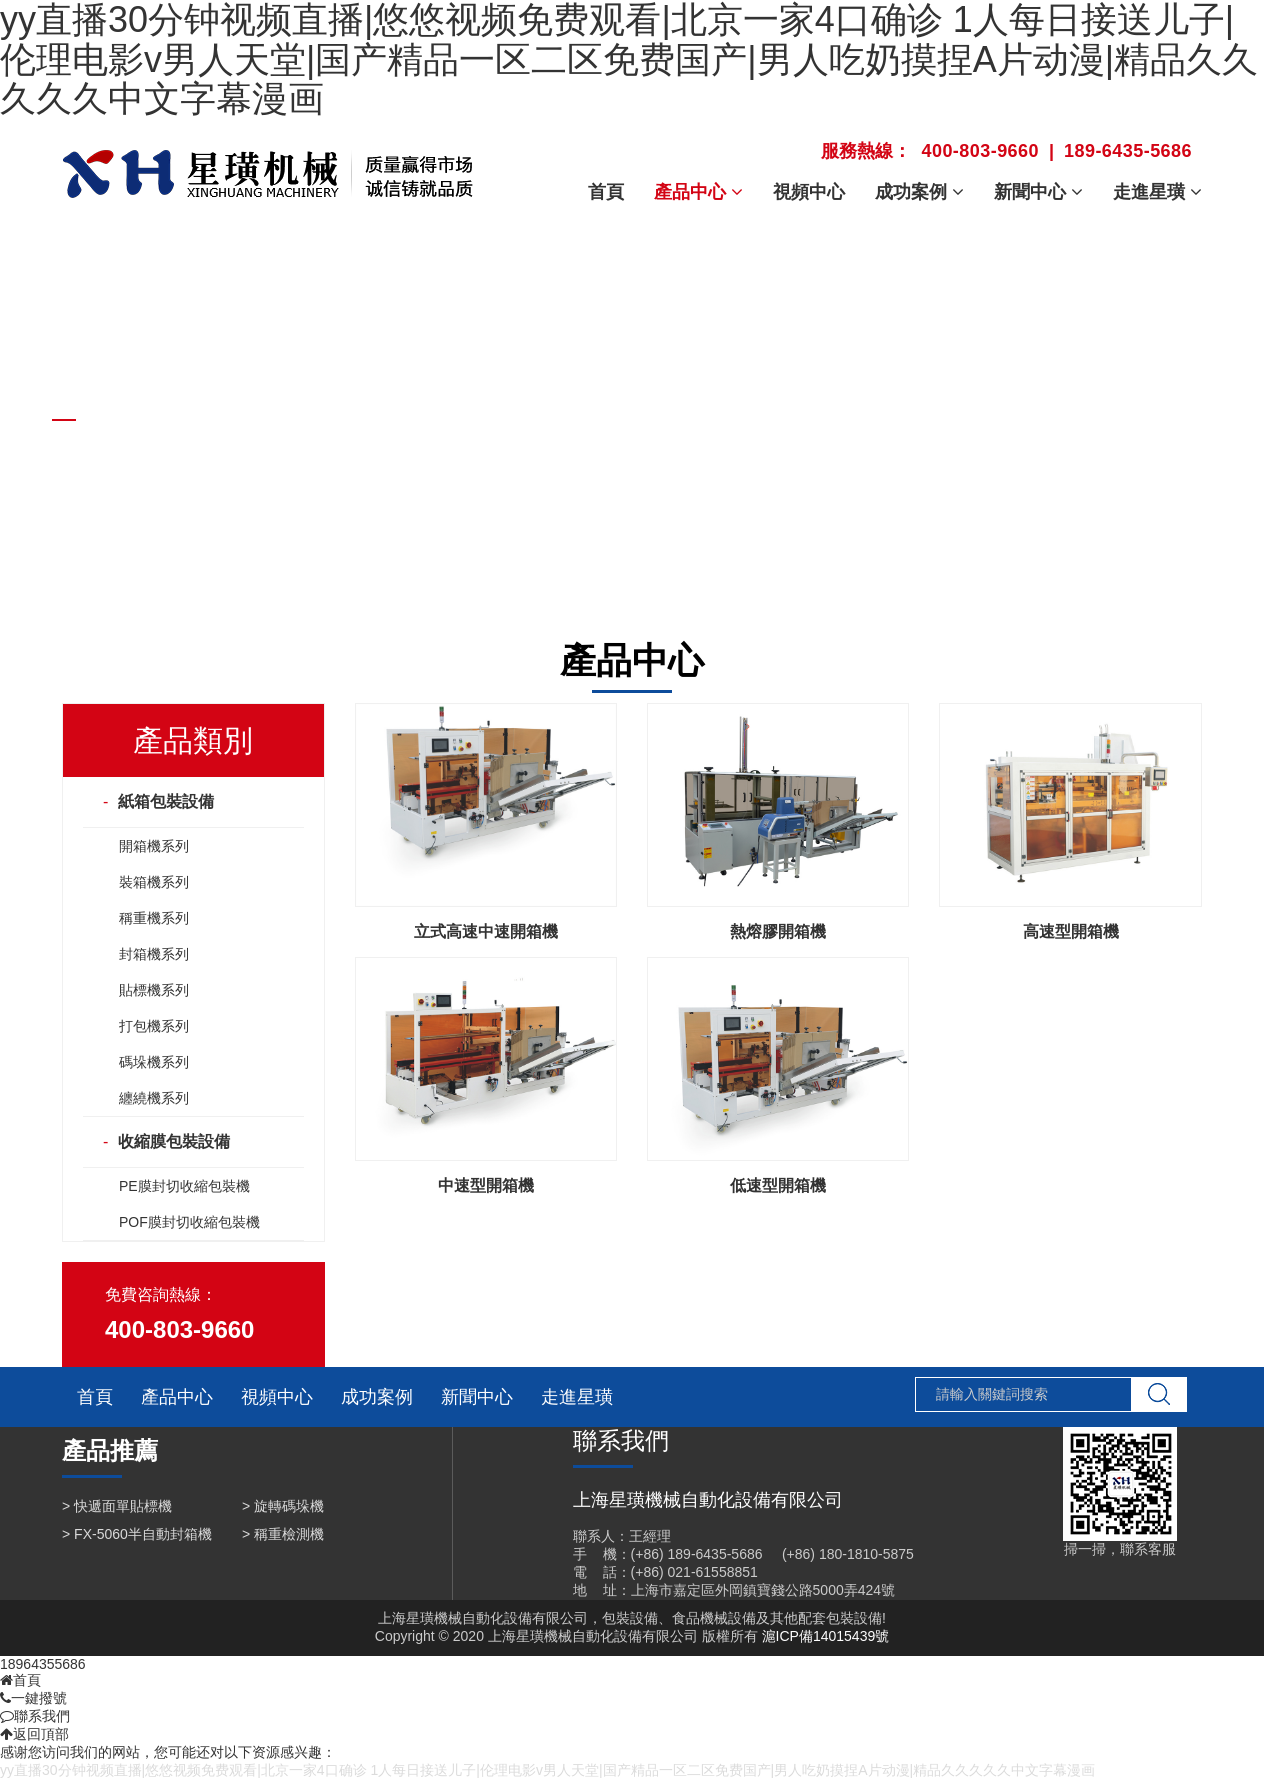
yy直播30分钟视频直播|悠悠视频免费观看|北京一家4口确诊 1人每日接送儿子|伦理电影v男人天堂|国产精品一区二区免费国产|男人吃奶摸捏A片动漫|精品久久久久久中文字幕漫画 (547, 1770)
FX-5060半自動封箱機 (143, 1534)
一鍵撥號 (33, 1698)
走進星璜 (577, 1397)
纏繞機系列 (154, 1098)
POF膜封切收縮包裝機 (189, 1222)
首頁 (95, 1397)
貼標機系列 (154, 990)
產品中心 (177, 1397)
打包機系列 (154, 1026)
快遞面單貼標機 (123, 1506)
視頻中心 (277, 1397)
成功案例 (377, 1397)
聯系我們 (35, 1716)
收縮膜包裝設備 (174, 1141)
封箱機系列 (154, 954)
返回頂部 (34, 1734)
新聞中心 (477, 1397)
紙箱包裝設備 (166, 801)
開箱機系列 (154, 846)
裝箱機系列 (154, 882)
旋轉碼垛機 (289, 1506)
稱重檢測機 (289, 1534)
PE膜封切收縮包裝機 (184, 1186)
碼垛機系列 (154, 1062)
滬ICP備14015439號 (826, 1636)
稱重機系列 (154, 918)
